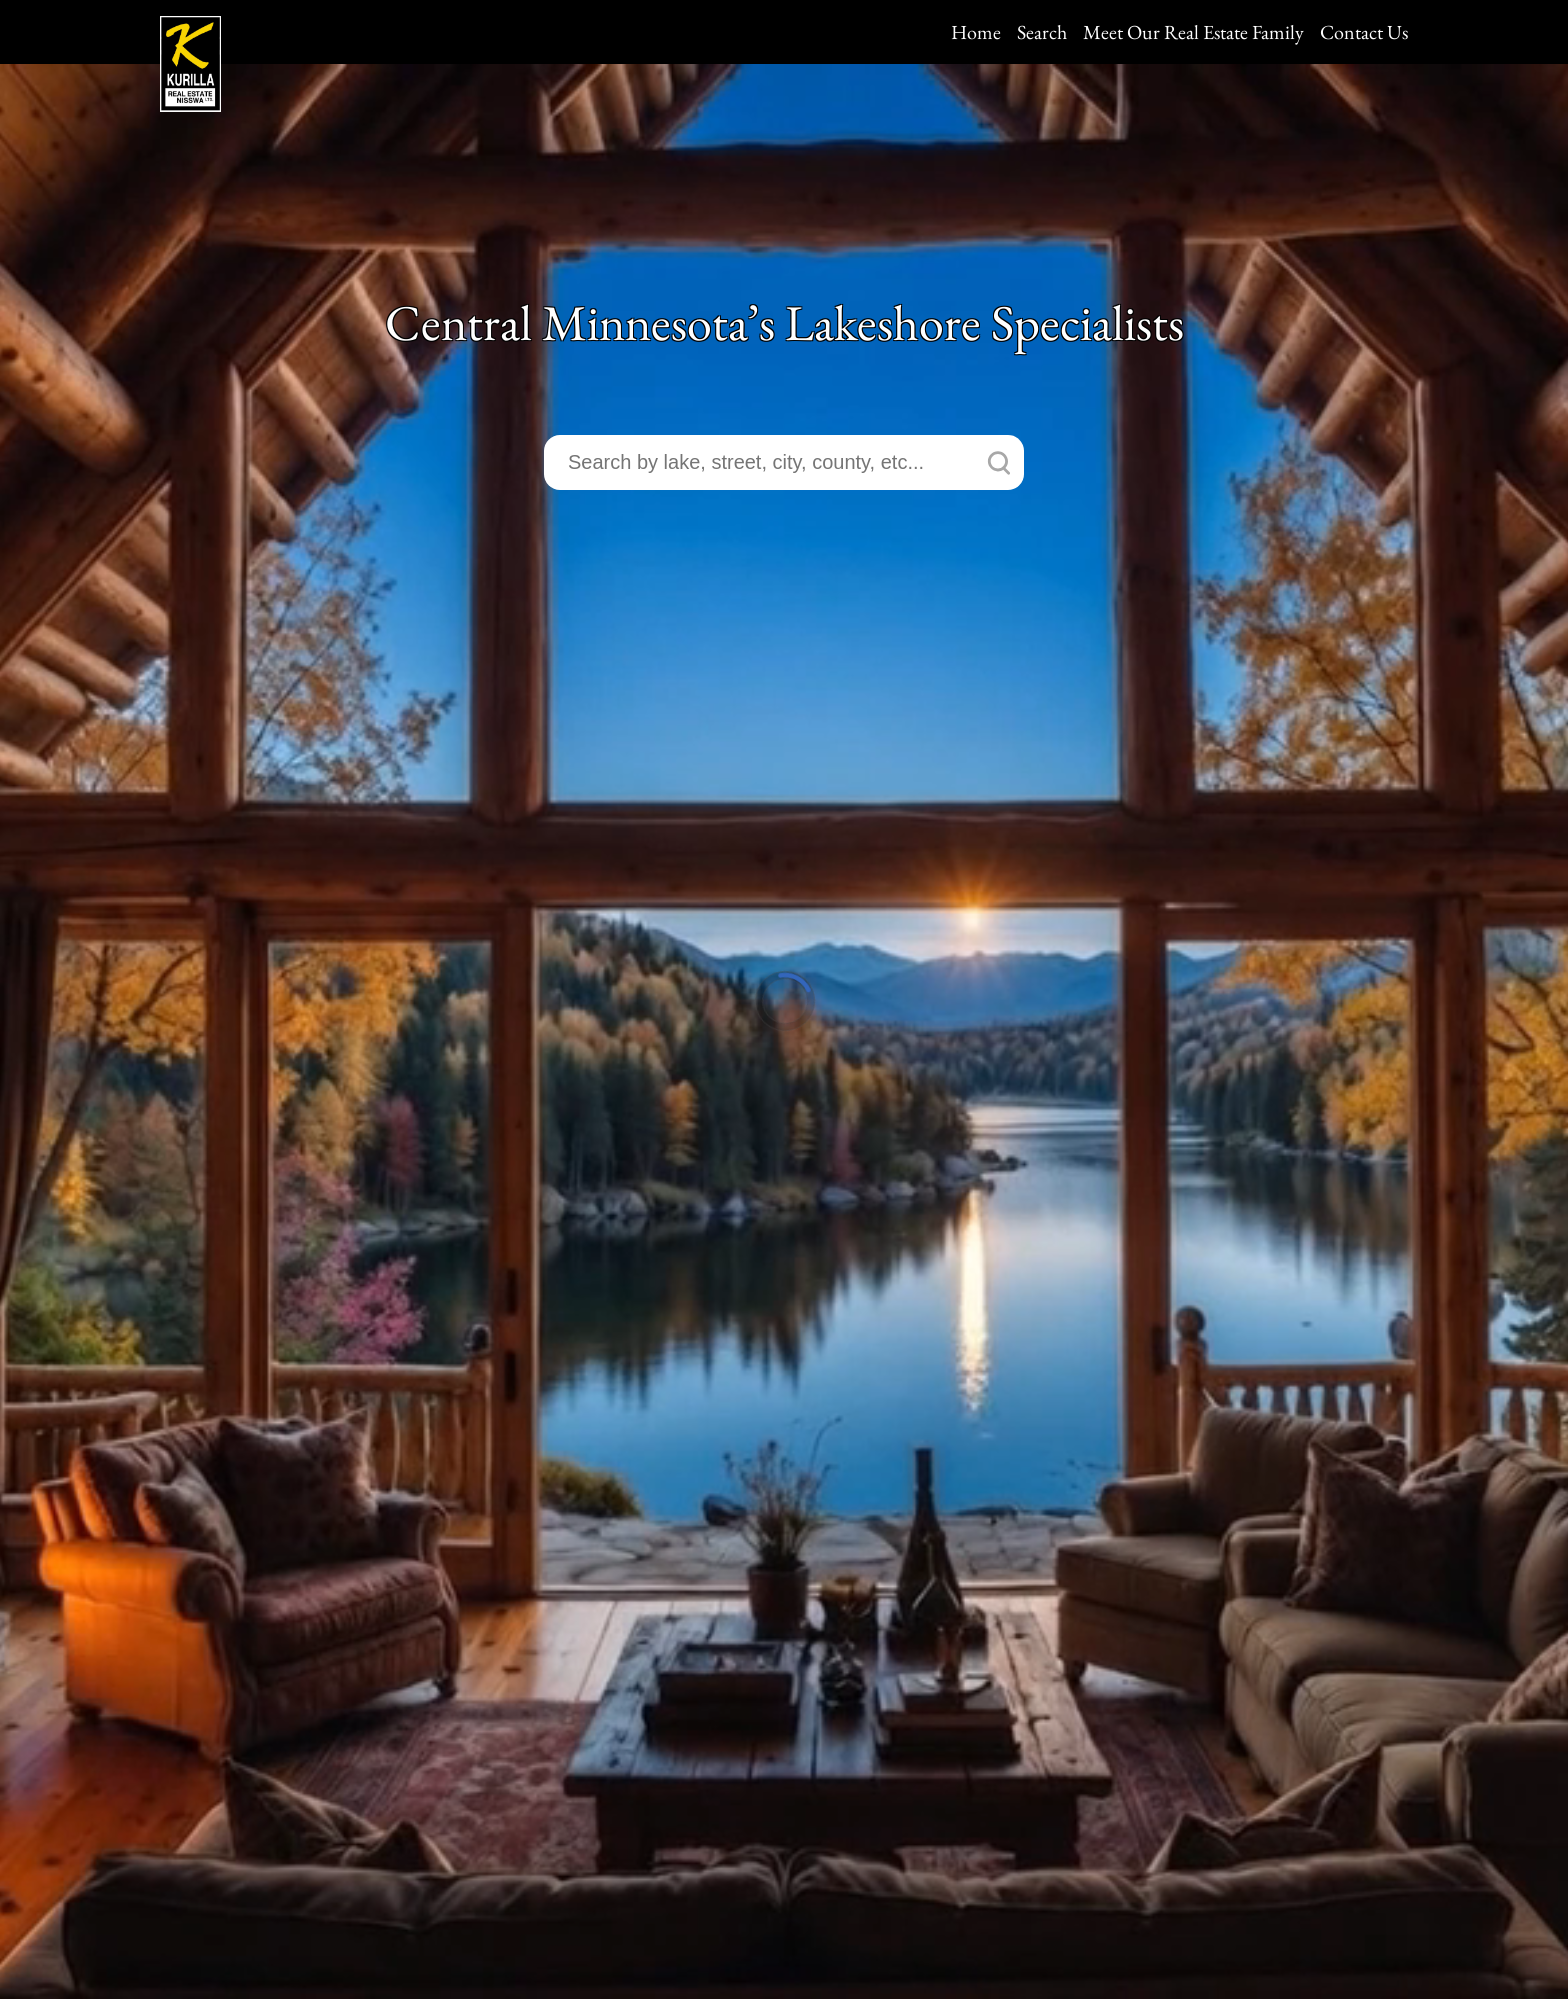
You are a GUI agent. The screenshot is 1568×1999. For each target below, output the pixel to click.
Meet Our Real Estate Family (1193, 32)
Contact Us (1364, 32)
